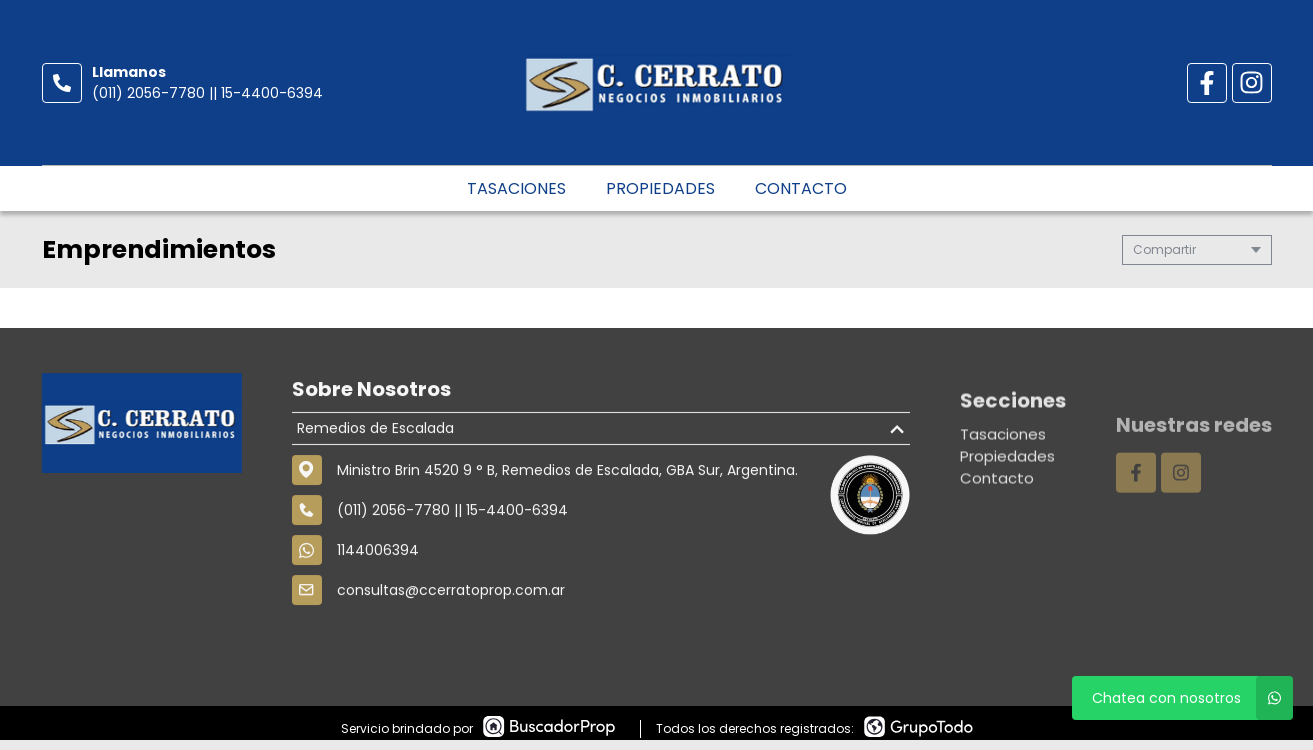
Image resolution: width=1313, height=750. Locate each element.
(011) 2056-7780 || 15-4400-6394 (207, 93)
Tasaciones (516, 188)
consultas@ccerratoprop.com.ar (451, 598)
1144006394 (378, 558)
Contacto (801, 188)
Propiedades (660, 188)
